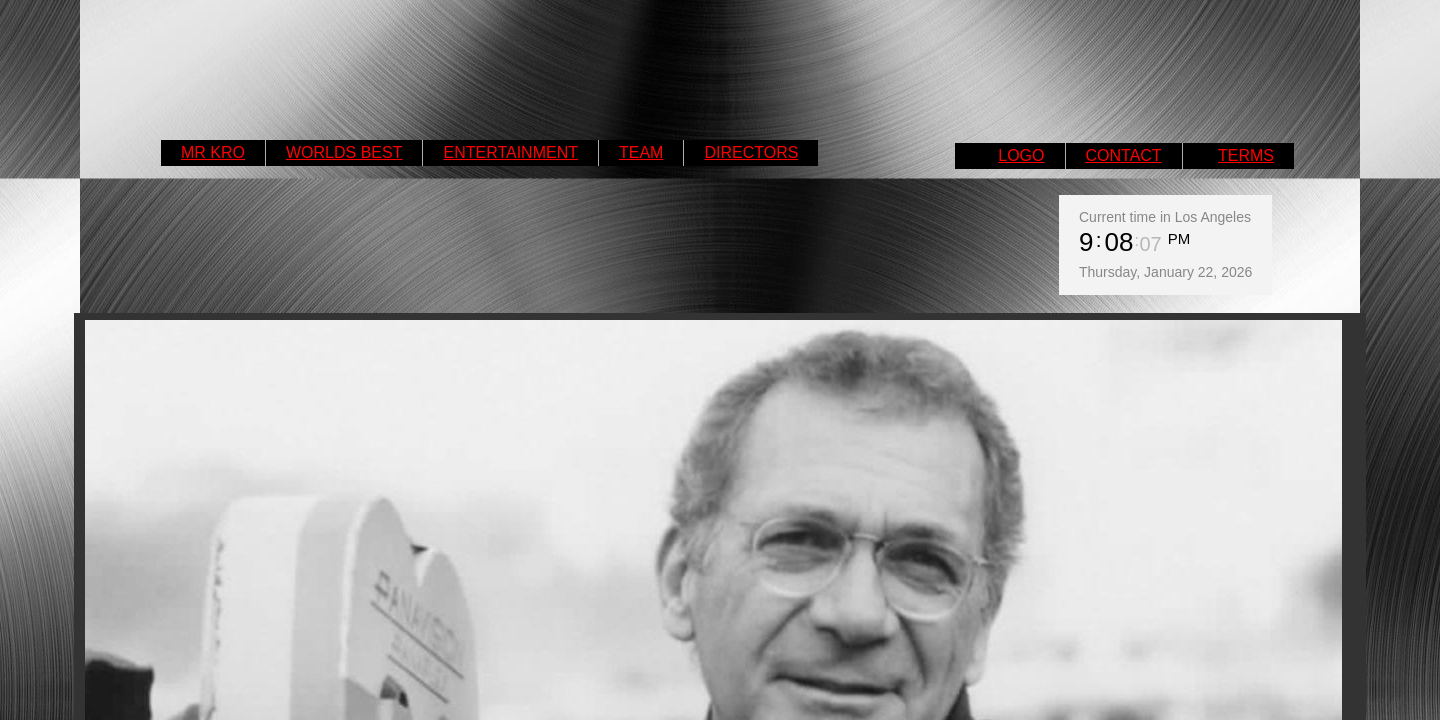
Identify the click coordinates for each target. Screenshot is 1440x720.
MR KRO (213, 152)
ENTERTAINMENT (510, 152)
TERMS (1246, 155)
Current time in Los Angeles (1165, 217)
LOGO (1021, 155)
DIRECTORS (751, 152)
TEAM (641, 152)
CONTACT (1124, 155)
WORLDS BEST (344, 152)
